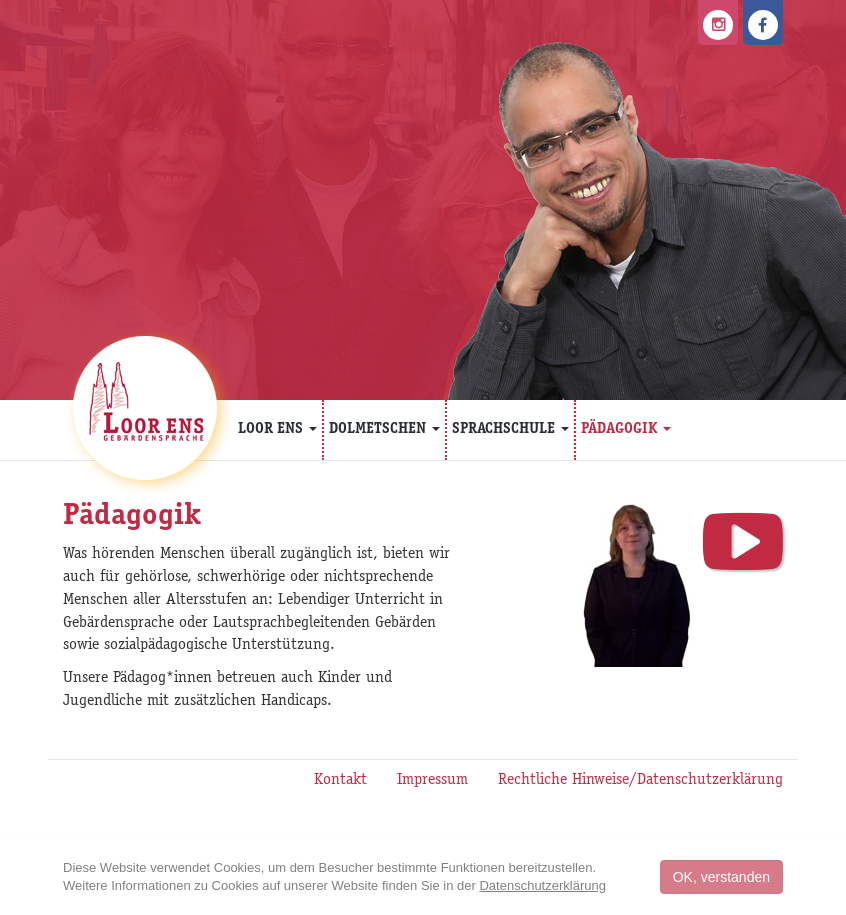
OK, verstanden (721, 877)
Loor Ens (277, 429)
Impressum (432, 781)
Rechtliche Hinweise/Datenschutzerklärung (640, 781)
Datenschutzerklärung (542, 885)
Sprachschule (510, 429)
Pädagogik (626, 429)
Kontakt (340, 781)
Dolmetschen (384, 429)
